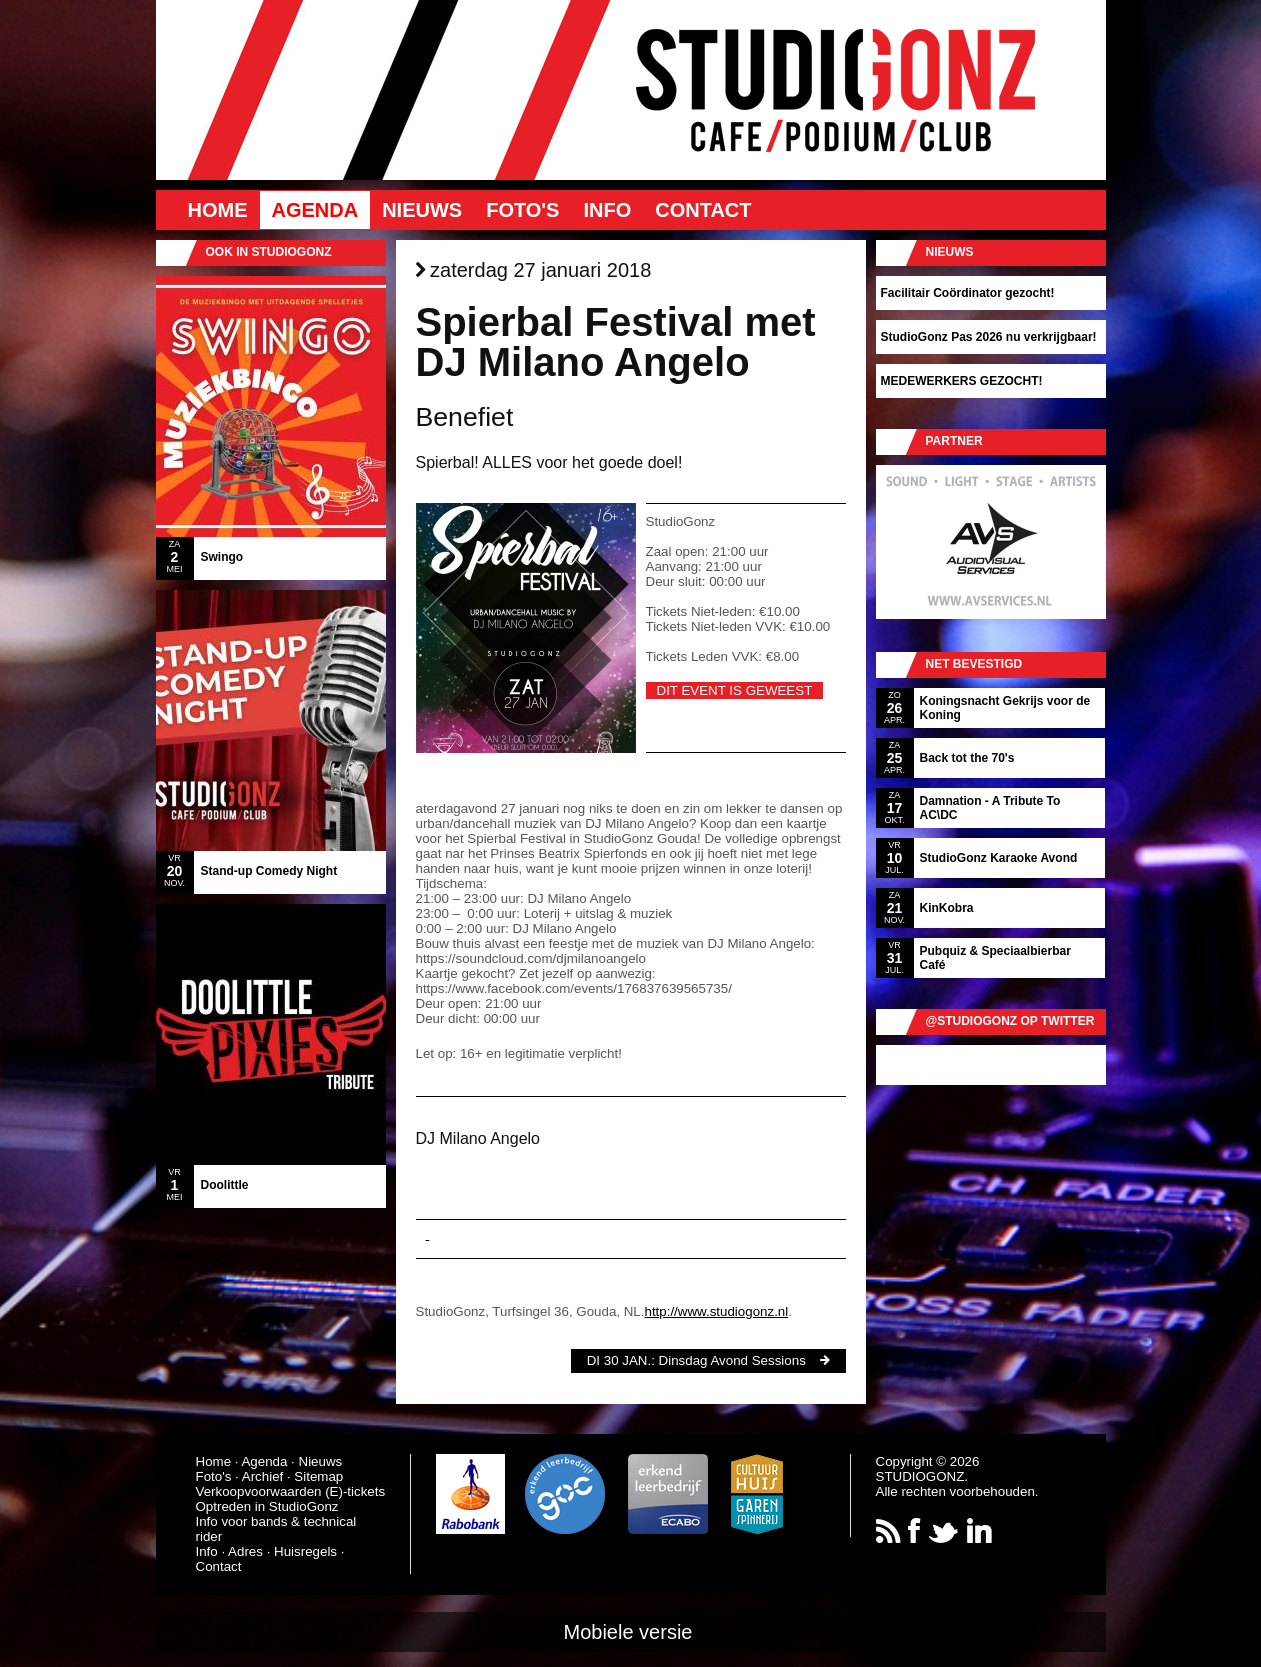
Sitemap (318, 1476)
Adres (245, 1551)
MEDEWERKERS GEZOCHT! (962, 381)
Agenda (315, 210)
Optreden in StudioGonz (267, 1506)
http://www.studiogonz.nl (716, 1311)
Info (607, 210)
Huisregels (305, 1551)
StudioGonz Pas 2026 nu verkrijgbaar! (989, 337)
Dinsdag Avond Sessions (732, 1360)
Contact (703, 210)
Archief (262, 1476)
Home (218, 210)
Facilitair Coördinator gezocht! (968, 293)
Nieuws (422, 210)
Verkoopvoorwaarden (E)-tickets (291, 1491)
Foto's (522, 210)
